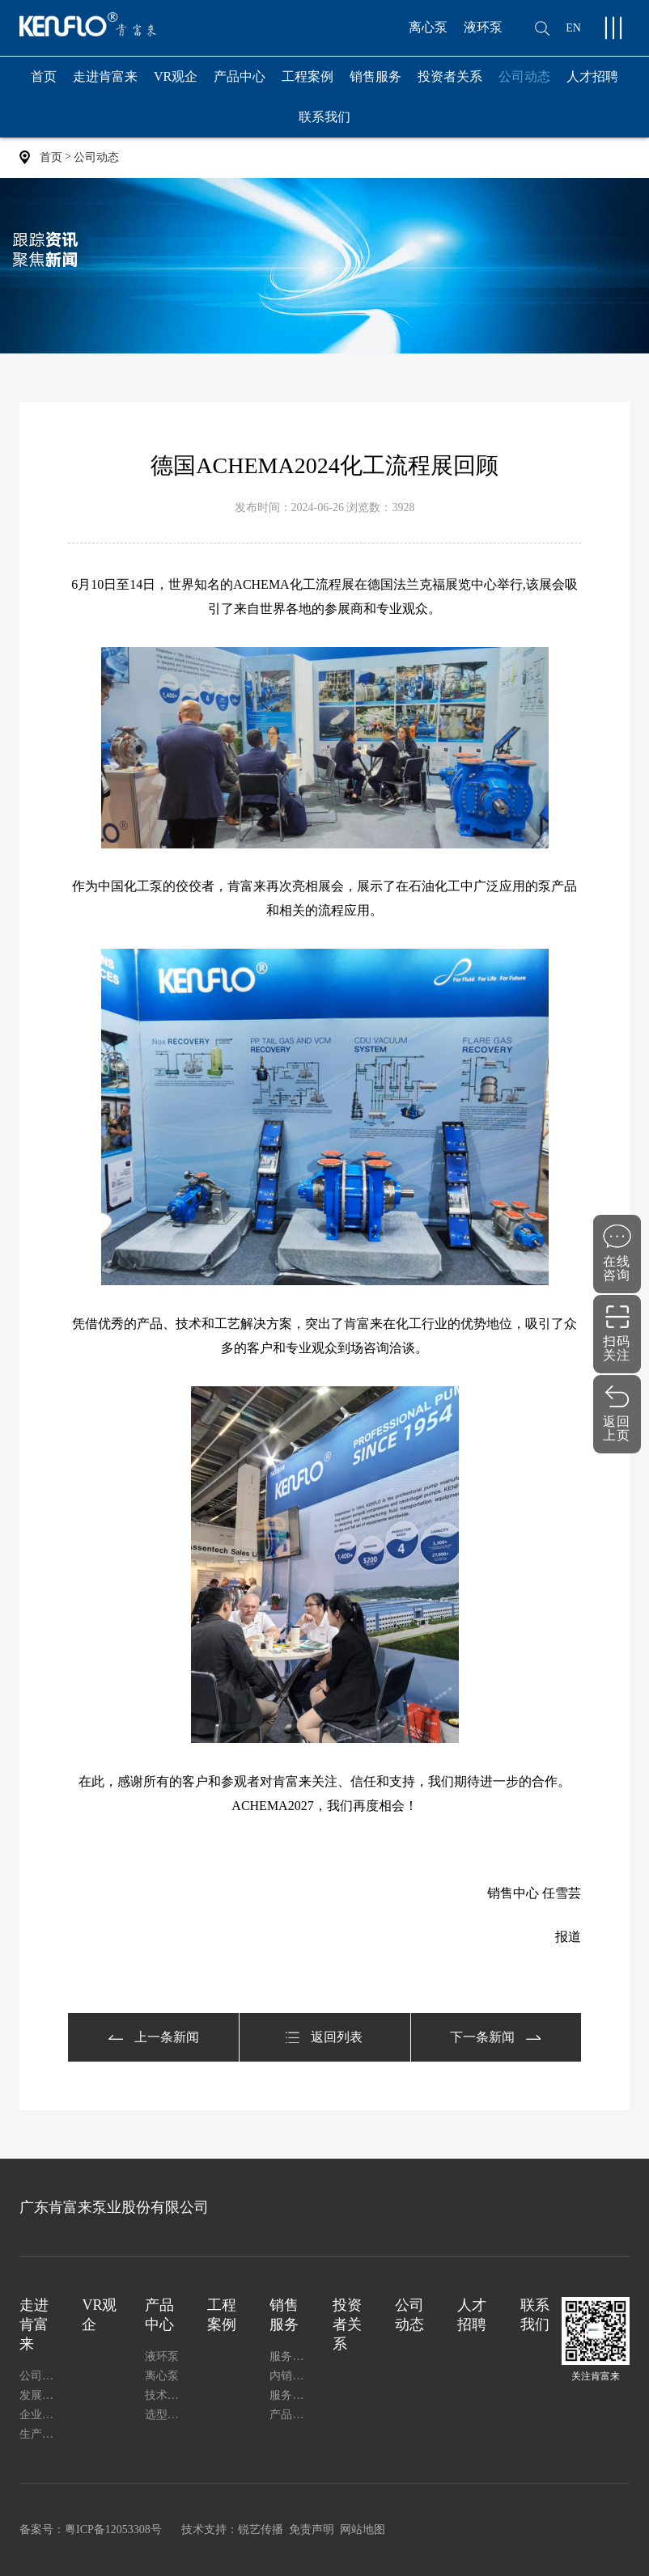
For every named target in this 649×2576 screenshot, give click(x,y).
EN (573, 28)
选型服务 (165, 2415)
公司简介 (40, 2376)
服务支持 (290, 2356)
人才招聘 (592, 76)
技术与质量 (165, 2395)
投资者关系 (450, 76)
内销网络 (290, 2376)
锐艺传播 (260, 2529)
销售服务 (375, 83)
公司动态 (524, 76)
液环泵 (483, 27)
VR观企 (175, 76)
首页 (44, 76)
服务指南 (290, 2395)
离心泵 (428, 27)
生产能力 (40, 2434)
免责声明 (311, 2529)
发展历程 (40, 2395)
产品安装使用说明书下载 (290, 2415)
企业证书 (40, 2415)
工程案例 (307, 76)
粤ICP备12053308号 (113, 2529)
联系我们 (324, 117)
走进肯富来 (105, 83)
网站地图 (362, 2529)
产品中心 (239, 83)
